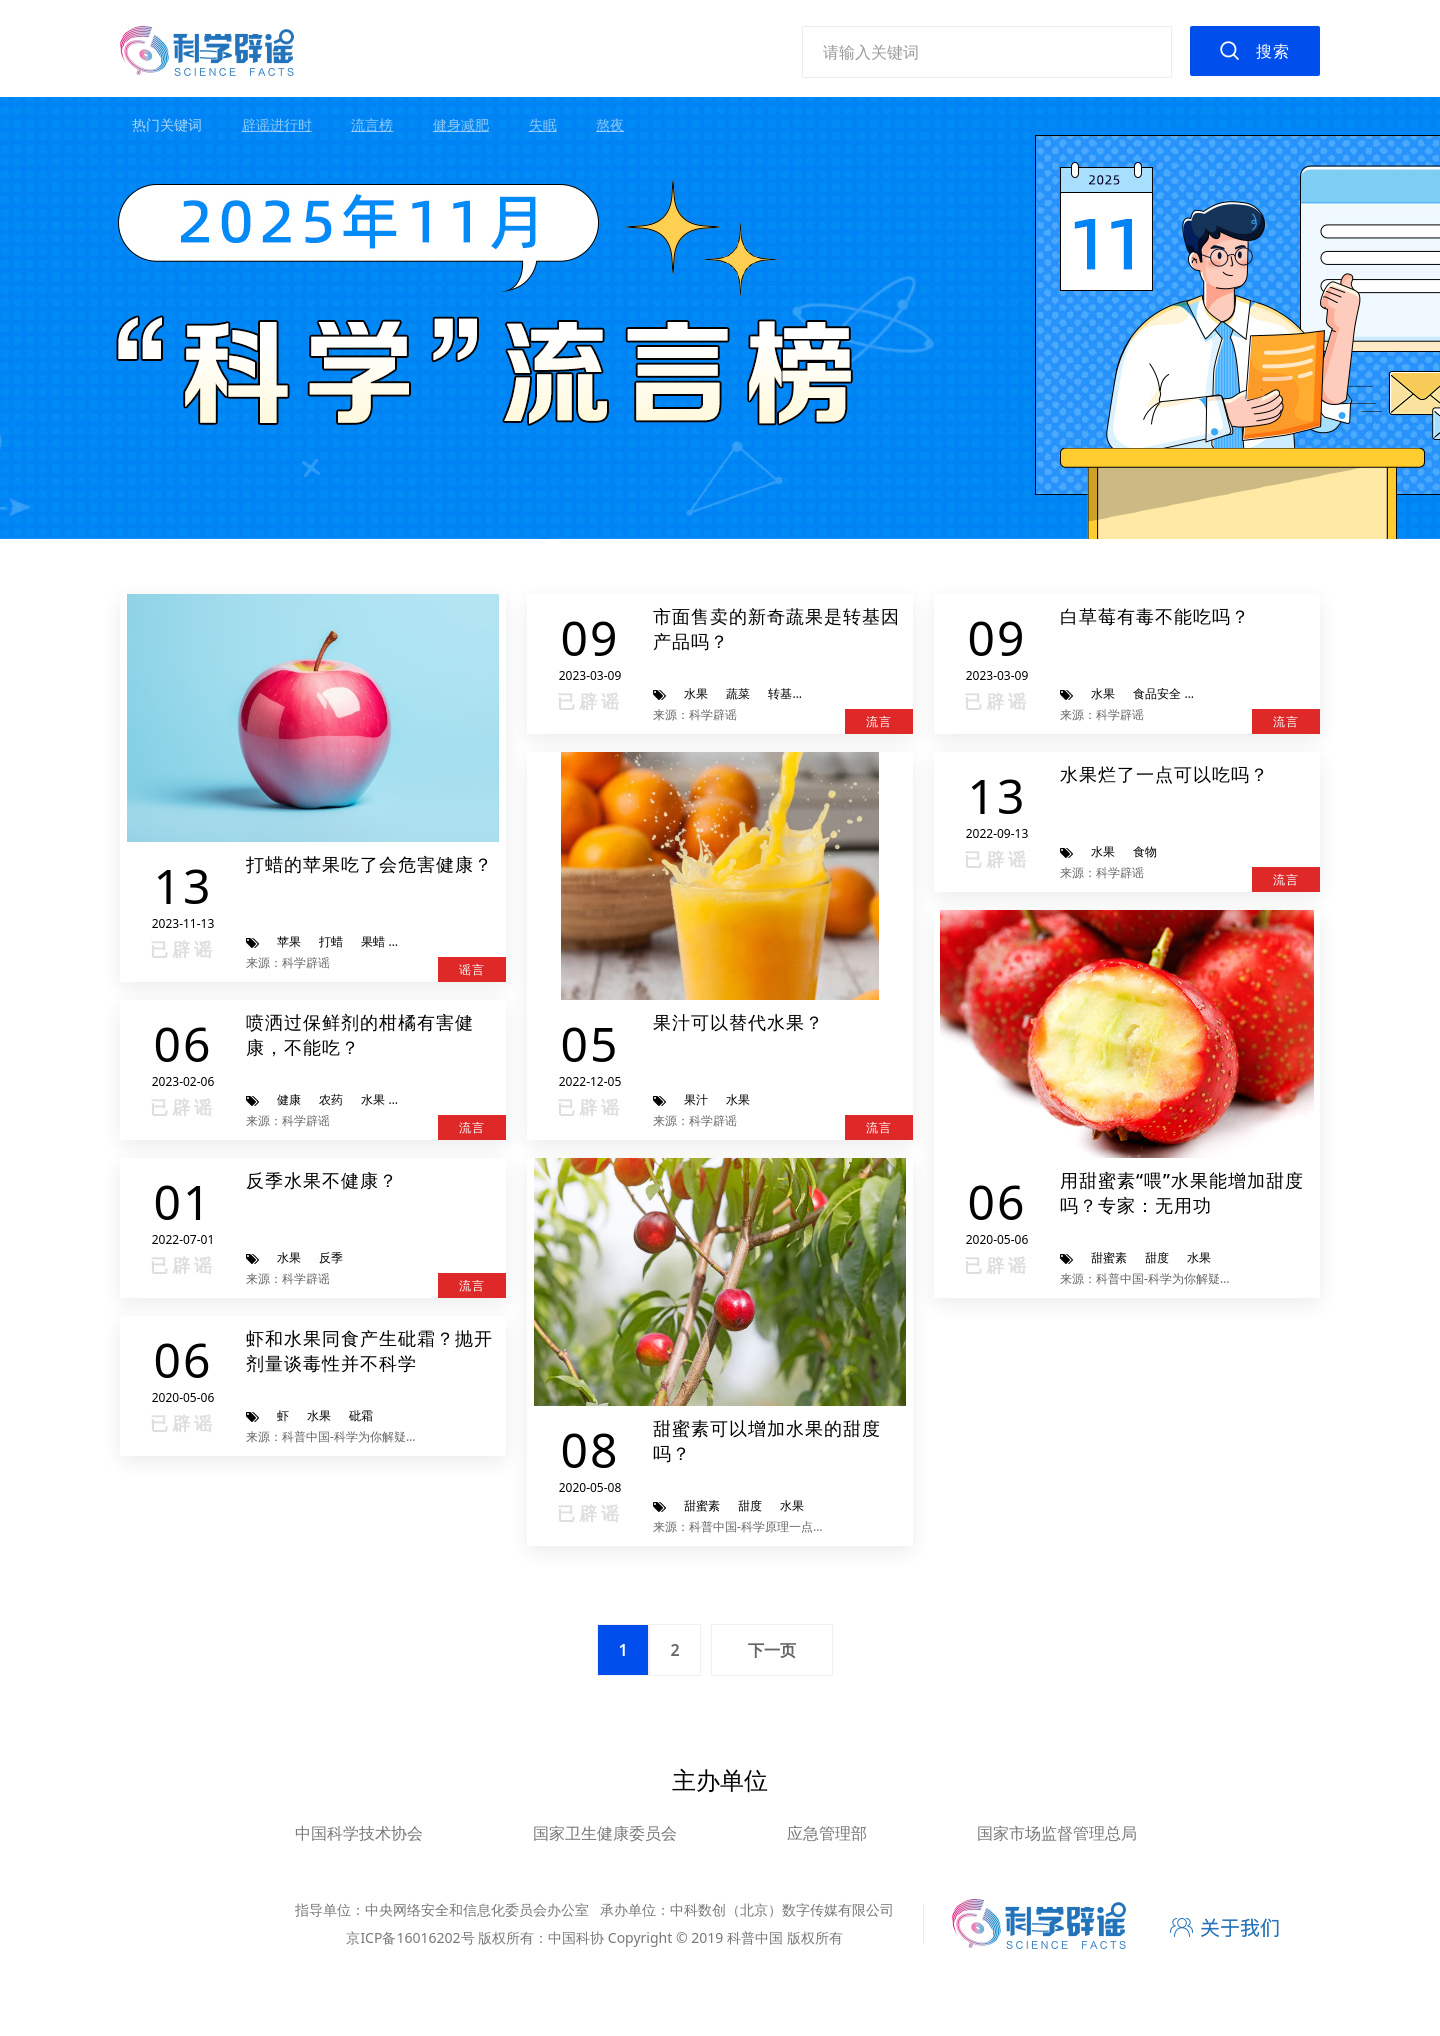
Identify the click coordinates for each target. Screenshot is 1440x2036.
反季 (331, 1257)
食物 (1145, 851)
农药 (331, 1099)
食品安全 (1157, 693)
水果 (696, 693)
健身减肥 (461, 124)
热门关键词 (167, 124)
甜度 (750, 1505)
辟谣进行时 (277, 124)
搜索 (1273, 51)
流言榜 (372, 124)
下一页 (772, 1650)
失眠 (543, 124)
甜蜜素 (702, 1505)
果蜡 (373, 941)
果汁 (696, 1099)
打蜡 (331, 941)
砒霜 (361, 1415)
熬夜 (610, 124)
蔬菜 (738, 693)
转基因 (786, 693)
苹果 (289, 941)
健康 (289, 1099)
